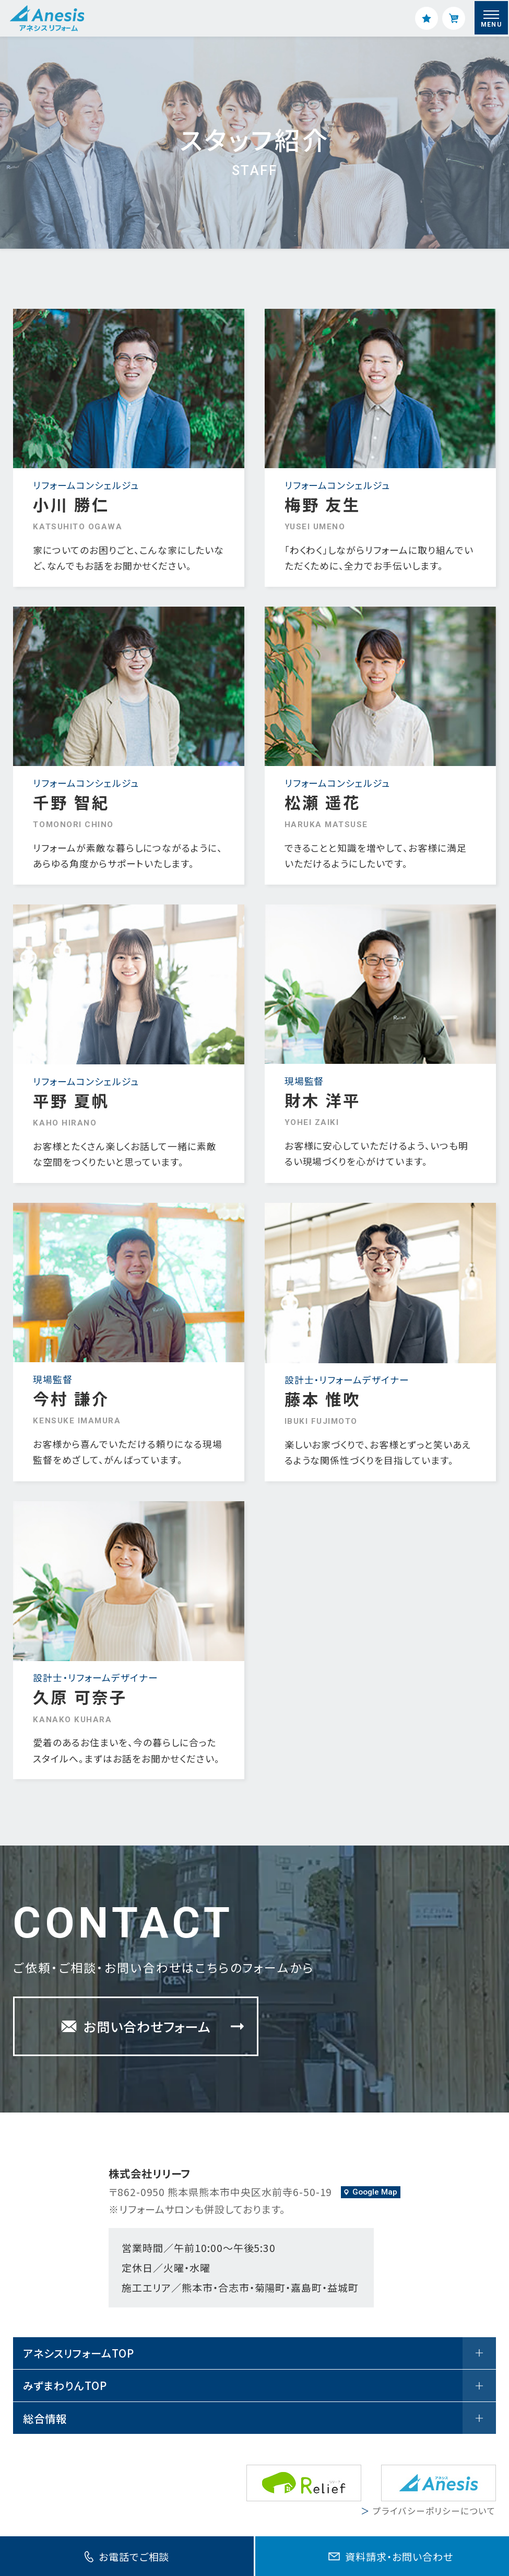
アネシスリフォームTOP (259, 2353)
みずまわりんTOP (259, 2385)
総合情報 (259, 2418)
